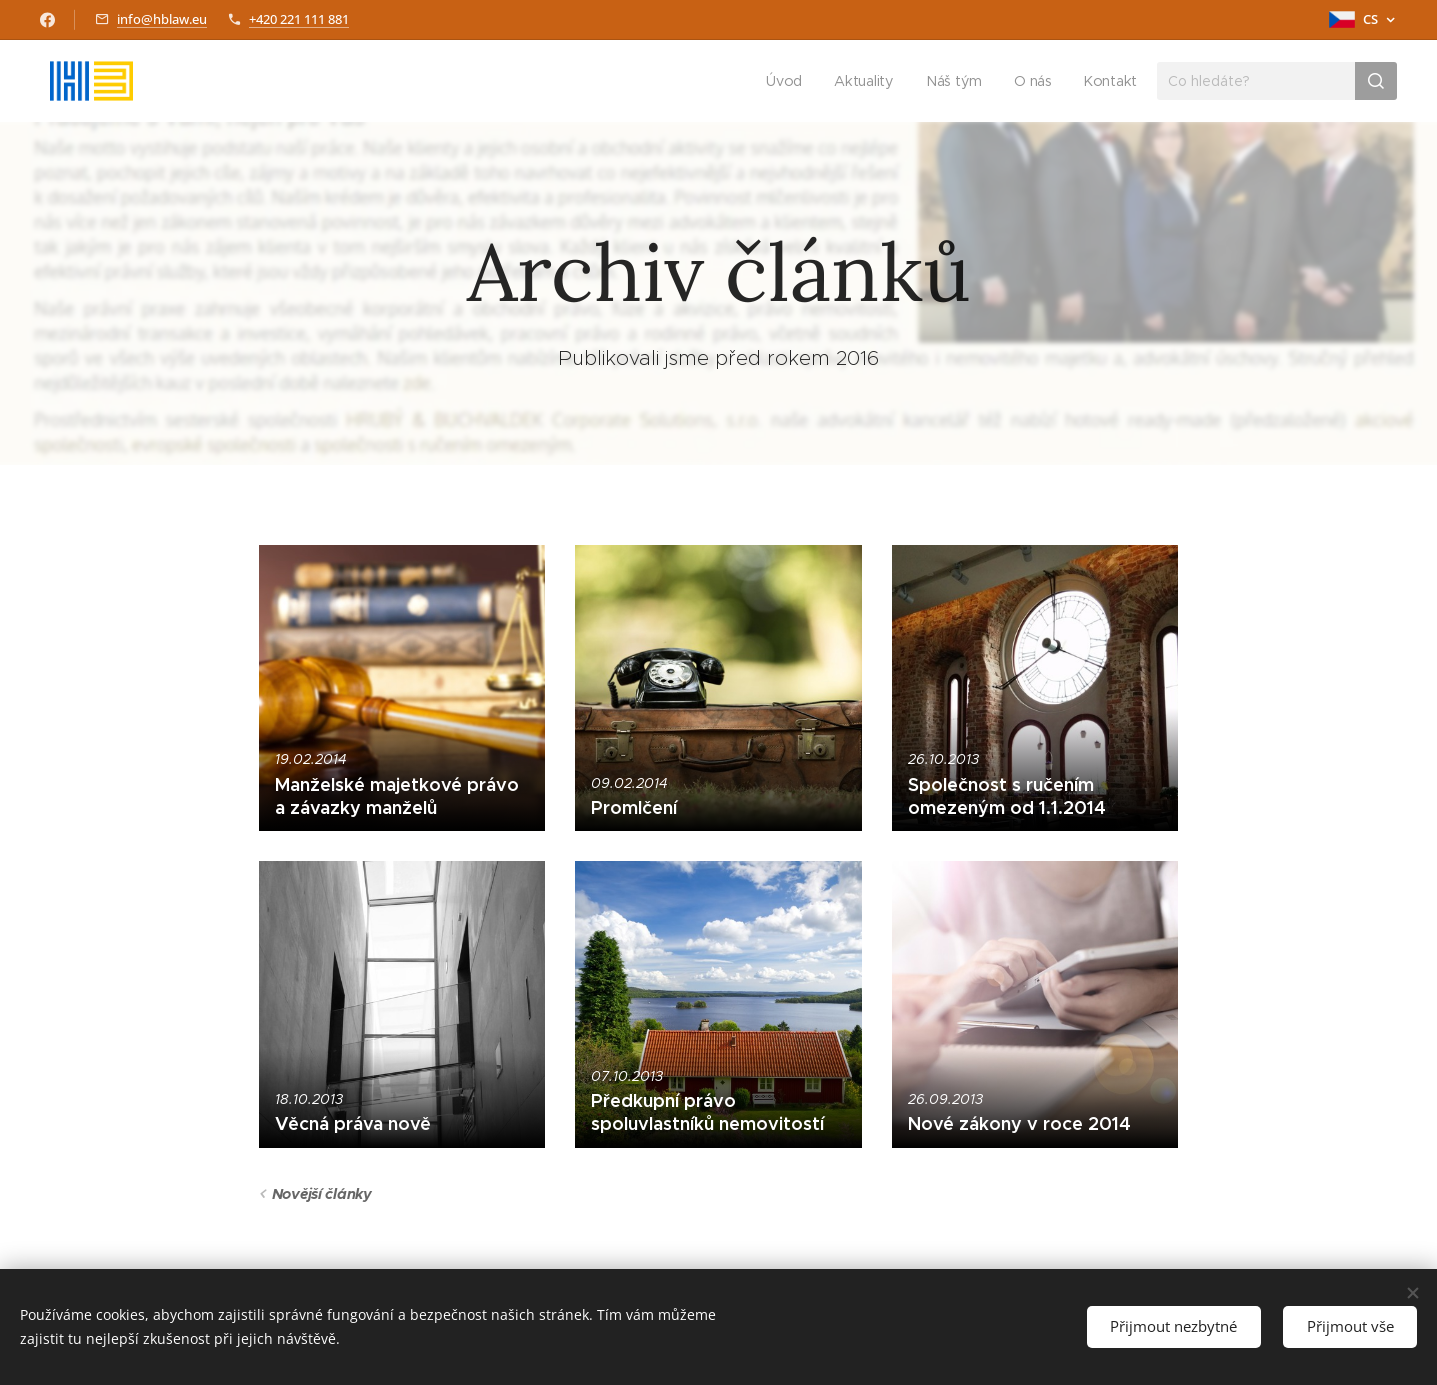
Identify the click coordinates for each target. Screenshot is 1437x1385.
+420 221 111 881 (299, 19)
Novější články (321, 1194)
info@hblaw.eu (162, 19)
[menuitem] (788, 81)
